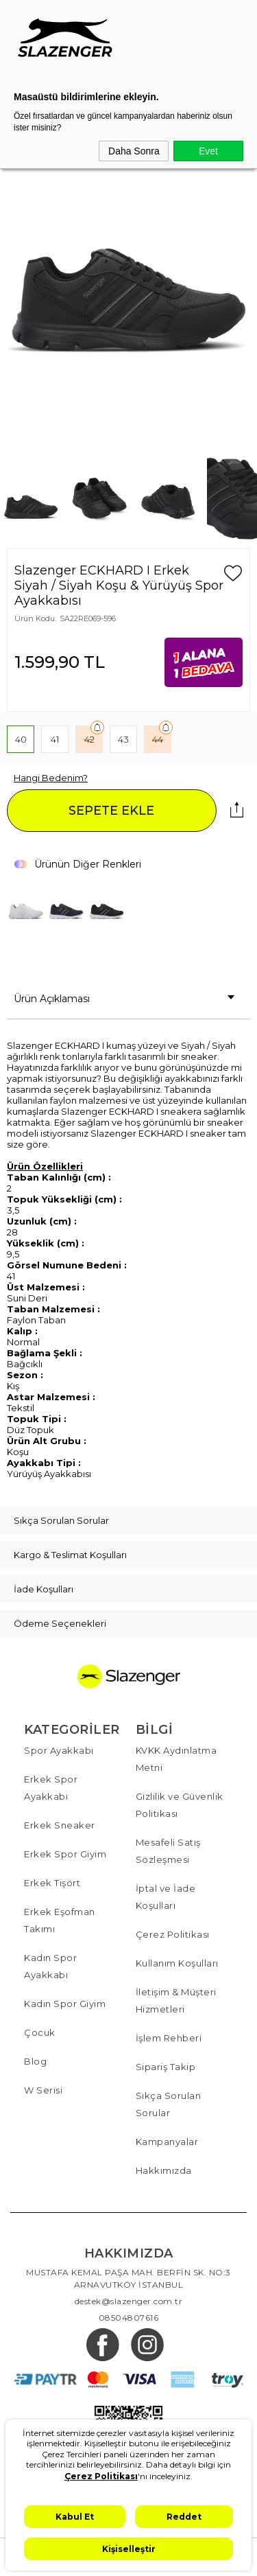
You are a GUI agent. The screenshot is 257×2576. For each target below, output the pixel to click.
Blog (35, 2061)
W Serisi (43, 2090)
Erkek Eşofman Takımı (59, 1920)
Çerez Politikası (173, 1934)
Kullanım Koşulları (177, 1963)
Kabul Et (75, 2516)
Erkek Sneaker (59, 1825)
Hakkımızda (164, 2170)
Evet (208, 151)
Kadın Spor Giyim (65, 2003)
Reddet (184, 2516)
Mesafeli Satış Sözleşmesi (168, 1851)
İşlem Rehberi (169, 2037)
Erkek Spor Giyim (65, 1853)
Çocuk (40, 2032)
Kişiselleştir (129, 2549)
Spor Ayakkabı (59, 1750)
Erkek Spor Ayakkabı (50, 1788)
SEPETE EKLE (111, 810)
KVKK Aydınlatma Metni (176, 1759)
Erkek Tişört (52, 1882)
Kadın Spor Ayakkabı (50, 1966)
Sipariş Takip (166, 2066)
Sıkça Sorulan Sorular (168, 2104)
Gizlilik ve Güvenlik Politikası (179, 1805)
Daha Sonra (134, 151)
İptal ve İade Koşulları (166, 1897)
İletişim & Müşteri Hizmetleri (176, 2000)
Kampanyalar (167, 2141)
